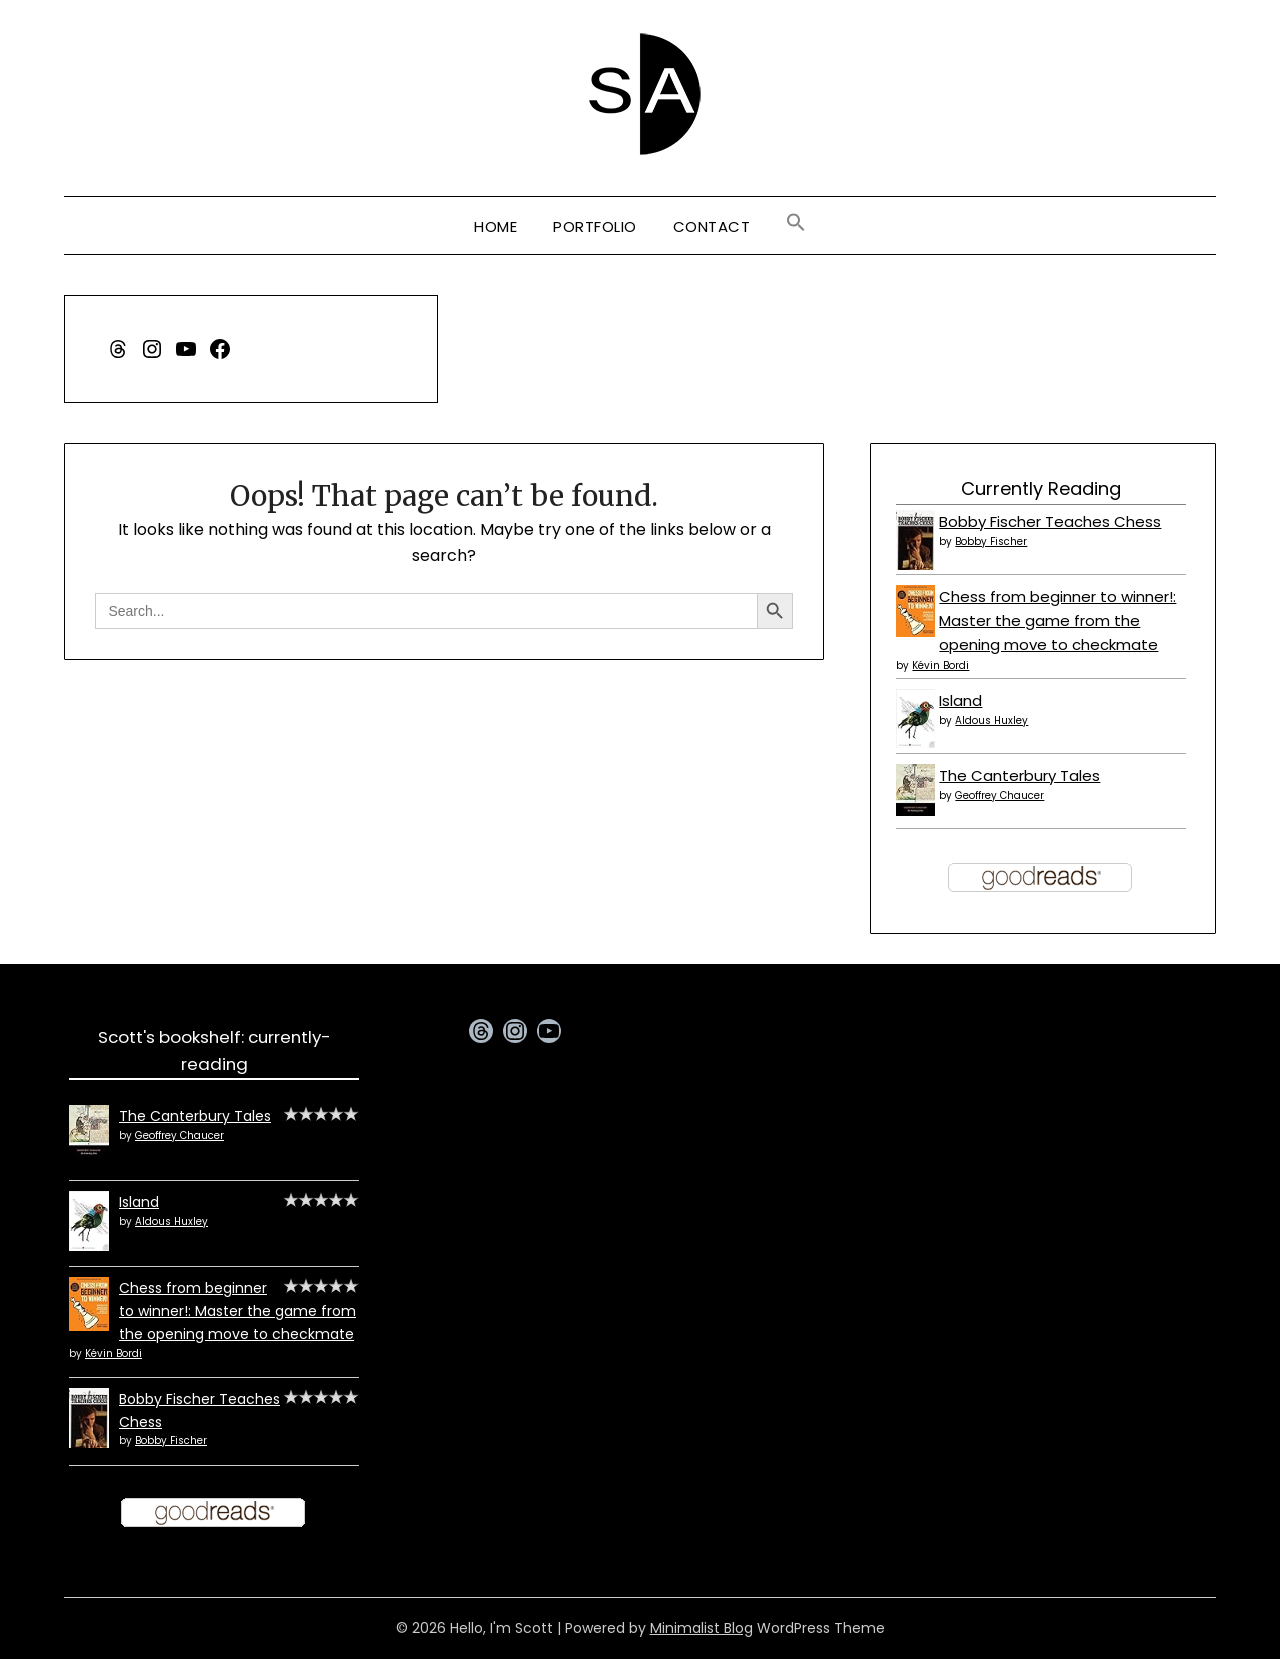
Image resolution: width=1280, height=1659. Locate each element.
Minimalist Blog (701, 1628)
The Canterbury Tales (1019, 775)
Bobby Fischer (991, 541)
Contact (712, 226)
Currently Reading (1041, 488)
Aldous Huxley (991, 720)
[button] (796, 223)
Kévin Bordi (940, 665)
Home (495, 226)
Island (960, 700)
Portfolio (595, 226)
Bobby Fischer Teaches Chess (1050, 521)
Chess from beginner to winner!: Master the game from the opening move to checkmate (1057, 621)
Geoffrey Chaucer (999, 795)
